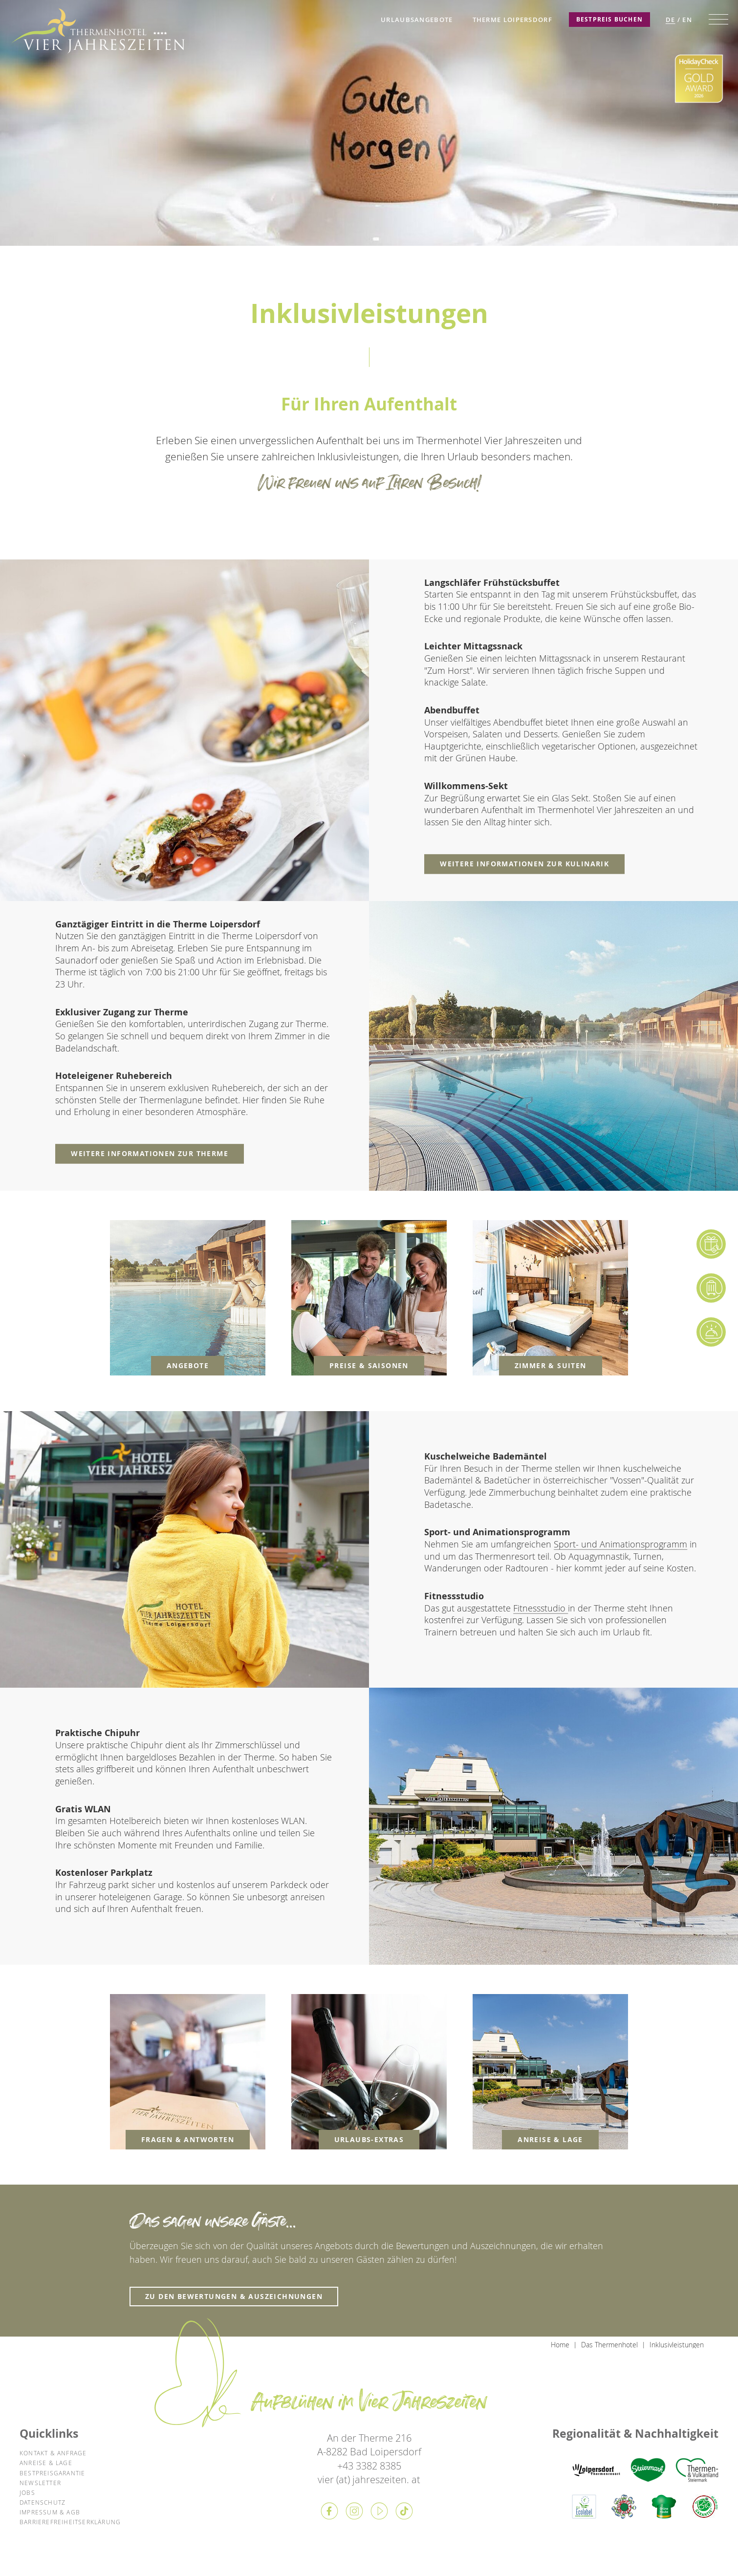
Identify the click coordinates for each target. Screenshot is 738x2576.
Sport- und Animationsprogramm (620, 1544)
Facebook (329, 2511)
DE (670, 19)
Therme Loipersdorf (512, 19)
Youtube (379, 2511)
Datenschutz (42, 2502)
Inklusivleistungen (677, 2344)
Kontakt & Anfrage (53, 2453)
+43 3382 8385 (369, 2465)
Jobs (27, 2492)
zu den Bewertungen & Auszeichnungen (234, 2296)
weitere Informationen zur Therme (149, 1153)
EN (687, 19)
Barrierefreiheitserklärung (70, 2522)
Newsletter (40, 2483)
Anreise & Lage (46, 2463)
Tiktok (404, 2511)
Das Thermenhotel (609, 2344)
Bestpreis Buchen (609, 19)
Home (560, 2344)
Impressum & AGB (50, 2512)
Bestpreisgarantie (52, 2473)
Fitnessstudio (540, 1607)
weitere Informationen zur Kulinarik (524, 863)
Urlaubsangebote (417, 19)
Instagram (354, 2511)
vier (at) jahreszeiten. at (369, 2479)
